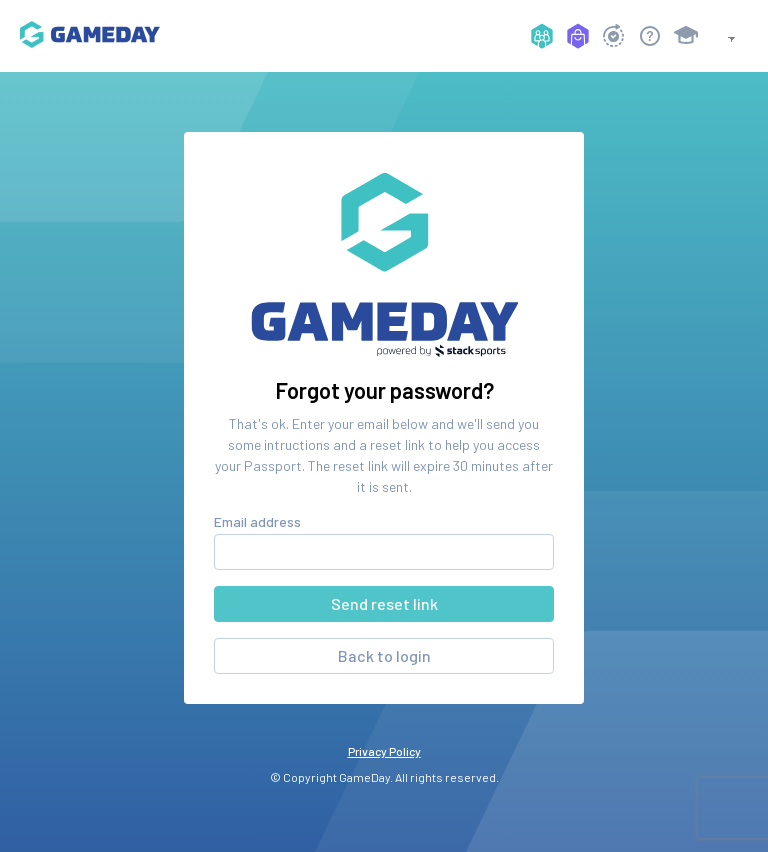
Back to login (384, 655)
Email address (257, 521)
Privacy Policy (384, 751)
